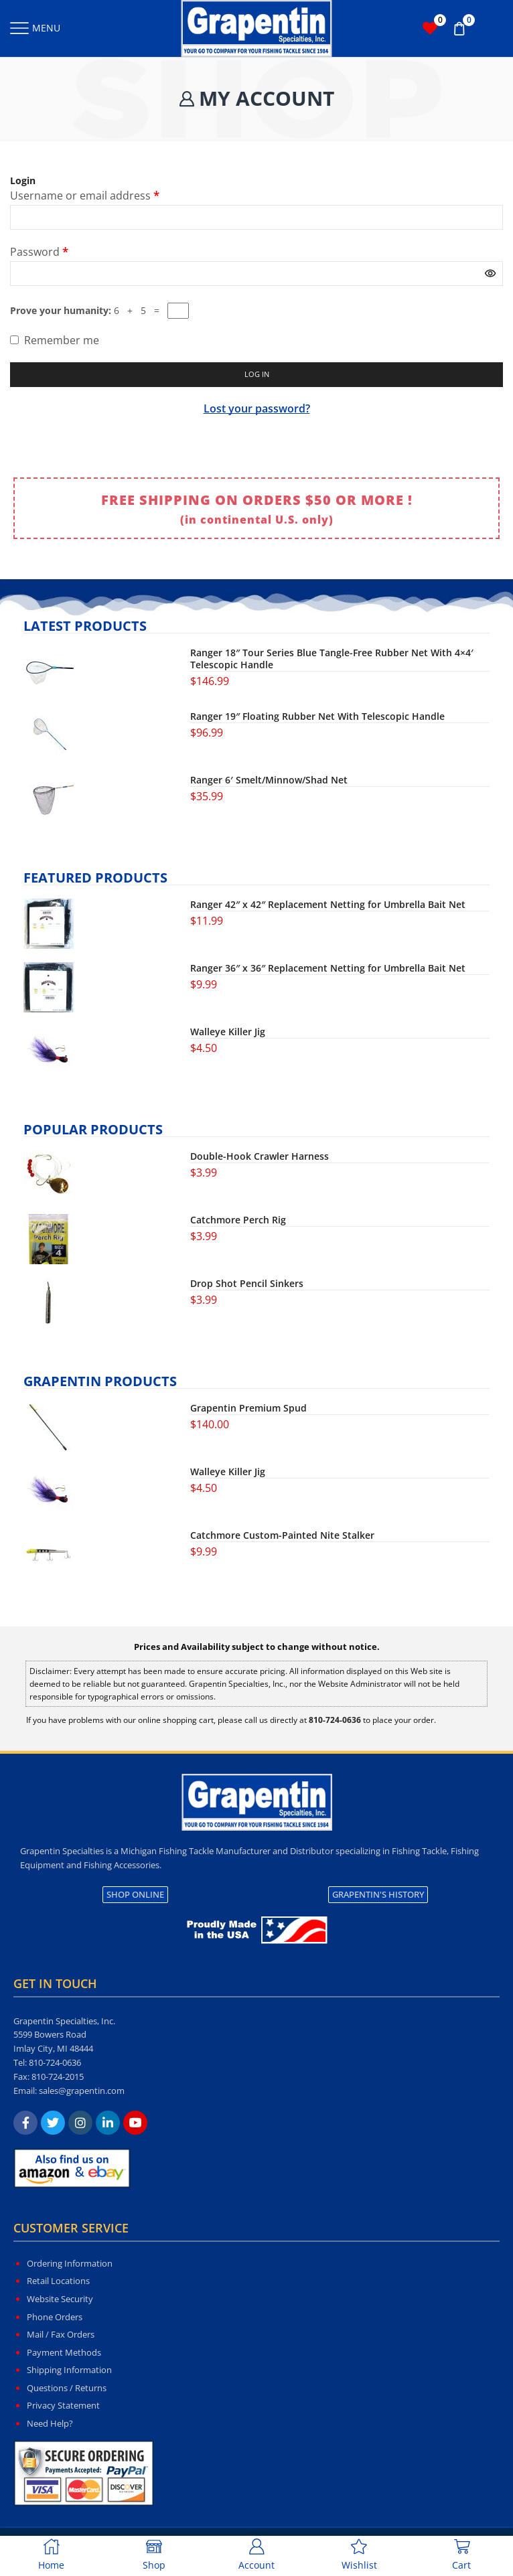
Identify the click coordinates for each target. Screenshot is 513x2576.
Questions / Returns (66, 2389)
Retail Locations (58, 2283)
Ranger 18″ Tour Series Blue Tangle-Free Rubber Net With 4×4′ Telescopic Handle (331, 660)
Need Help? (50, 2425)
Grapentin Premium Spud (248, 1410)
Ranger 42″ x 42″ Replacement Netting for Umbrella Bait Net (327, 906)
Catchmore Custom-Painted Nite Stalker (282, 1537)
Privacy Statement (63, 2407)
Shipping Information (69, 2371)
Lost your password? (257, 409)
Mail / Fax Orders (60, 2336)
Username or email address (84, 195)
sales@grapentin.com (82, 2092)
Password (39, 251)
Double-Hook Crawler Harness (259, 1158)
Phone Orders (54, 2318)
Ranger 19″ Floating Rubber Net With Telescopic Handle (317, 718)
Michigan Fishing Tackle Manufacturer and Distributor (227, 1852)
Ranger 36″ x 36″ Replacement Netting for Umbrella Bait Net (327, 970)
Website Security (60, 2300)
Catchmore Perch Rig (238, 1221)
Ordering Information (70, 2265)
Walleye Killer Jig (227, 1033)
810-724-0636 (55, 2064)
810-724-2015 (57, 2078)
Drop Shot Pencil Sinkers (246, 1285)
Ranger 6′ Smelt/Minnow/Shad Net (269, 781)
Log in (257, 375)
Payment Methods (64, 2354)
